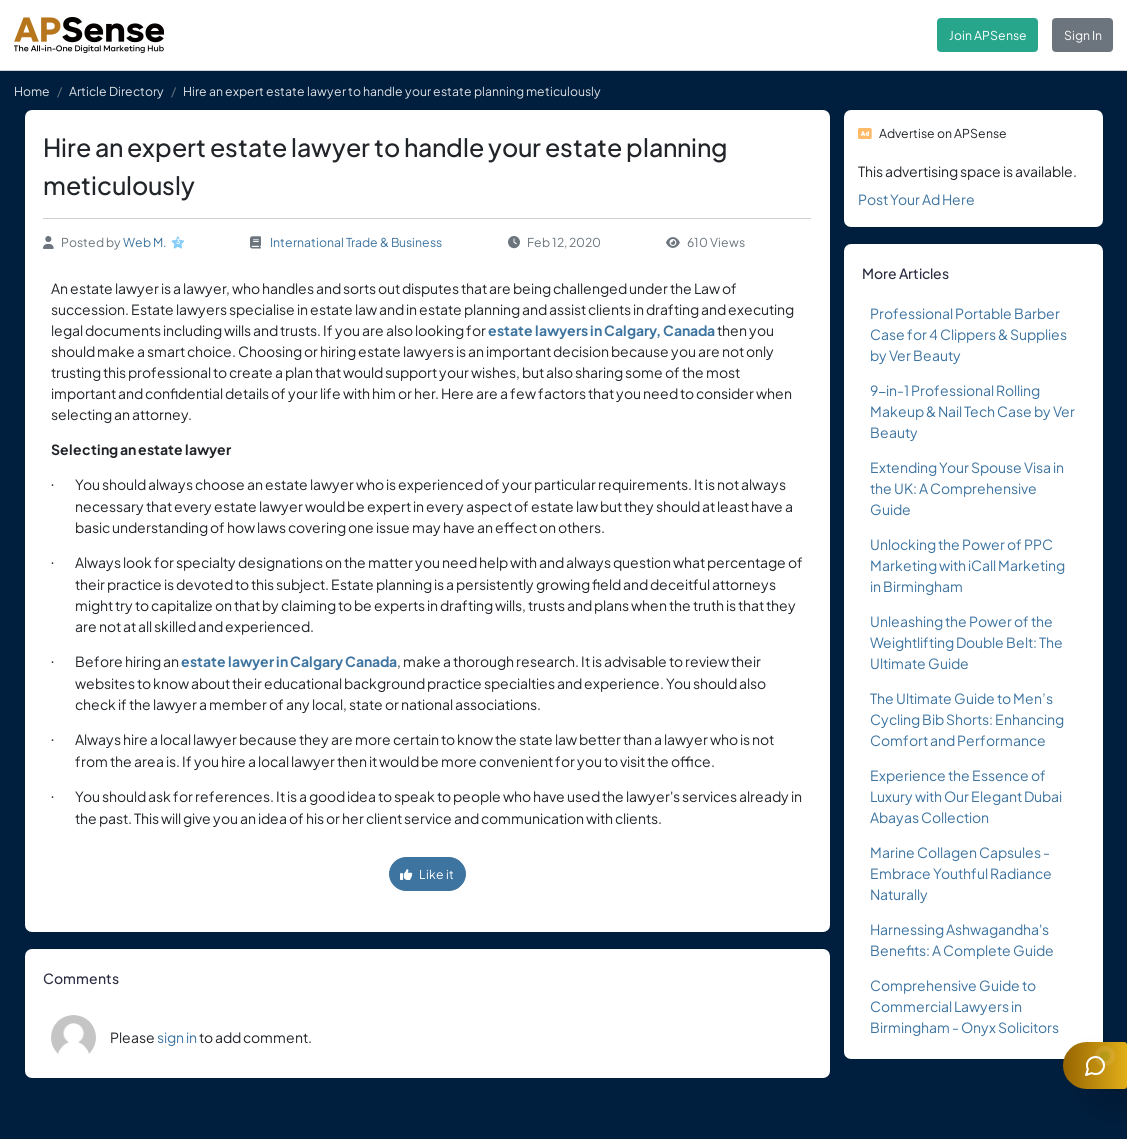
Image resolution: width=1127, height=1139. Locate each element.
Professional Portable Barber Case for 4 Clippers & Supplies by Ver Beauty (968, 334)
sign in (177, 1037)
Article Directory (116, 91)
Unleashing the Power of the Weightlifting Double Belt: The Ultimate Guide (966, 642)
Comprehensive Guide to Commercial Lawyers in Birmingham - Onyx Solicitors (964, 1006)
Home (32, 91)
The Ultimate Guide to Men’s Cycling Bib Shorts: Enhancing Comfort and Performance (967, 719)
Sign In (1083, 35)
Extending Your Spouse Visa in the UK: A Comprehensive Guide (967, 488)
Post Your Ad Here (916, 199)
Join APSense (988, 35)
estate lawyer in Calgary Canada (289, 661)
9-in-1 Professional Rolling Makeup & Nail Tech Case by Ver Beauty (972, 411)
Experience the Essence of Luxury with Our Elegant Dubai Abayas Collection (966, 796)
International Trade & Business (356, 242)
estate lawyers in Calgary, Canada (601, 330)
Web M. (145, 242)
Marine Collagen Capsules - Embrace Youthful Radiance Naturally (961, 873)
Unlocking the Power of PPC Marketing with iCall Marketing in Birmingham (967, 565)
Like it (427, 874)
